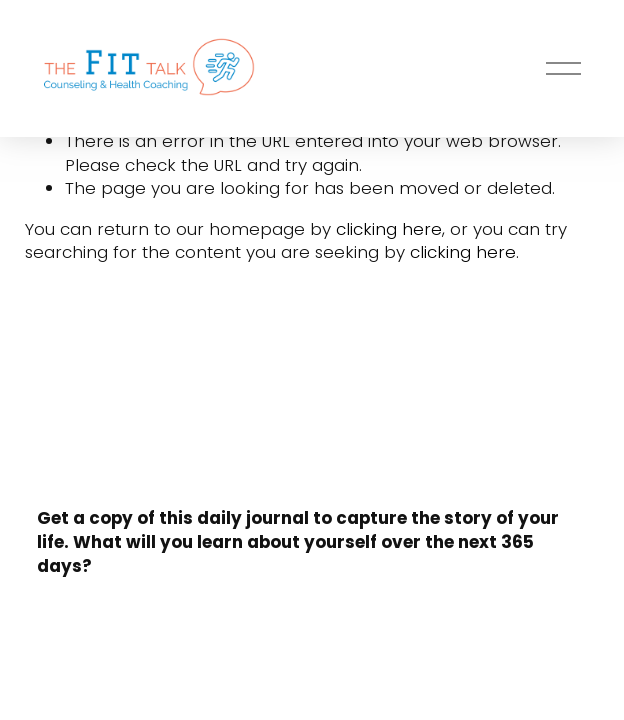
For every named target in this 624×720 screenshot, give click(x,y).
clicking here (389, 229)
